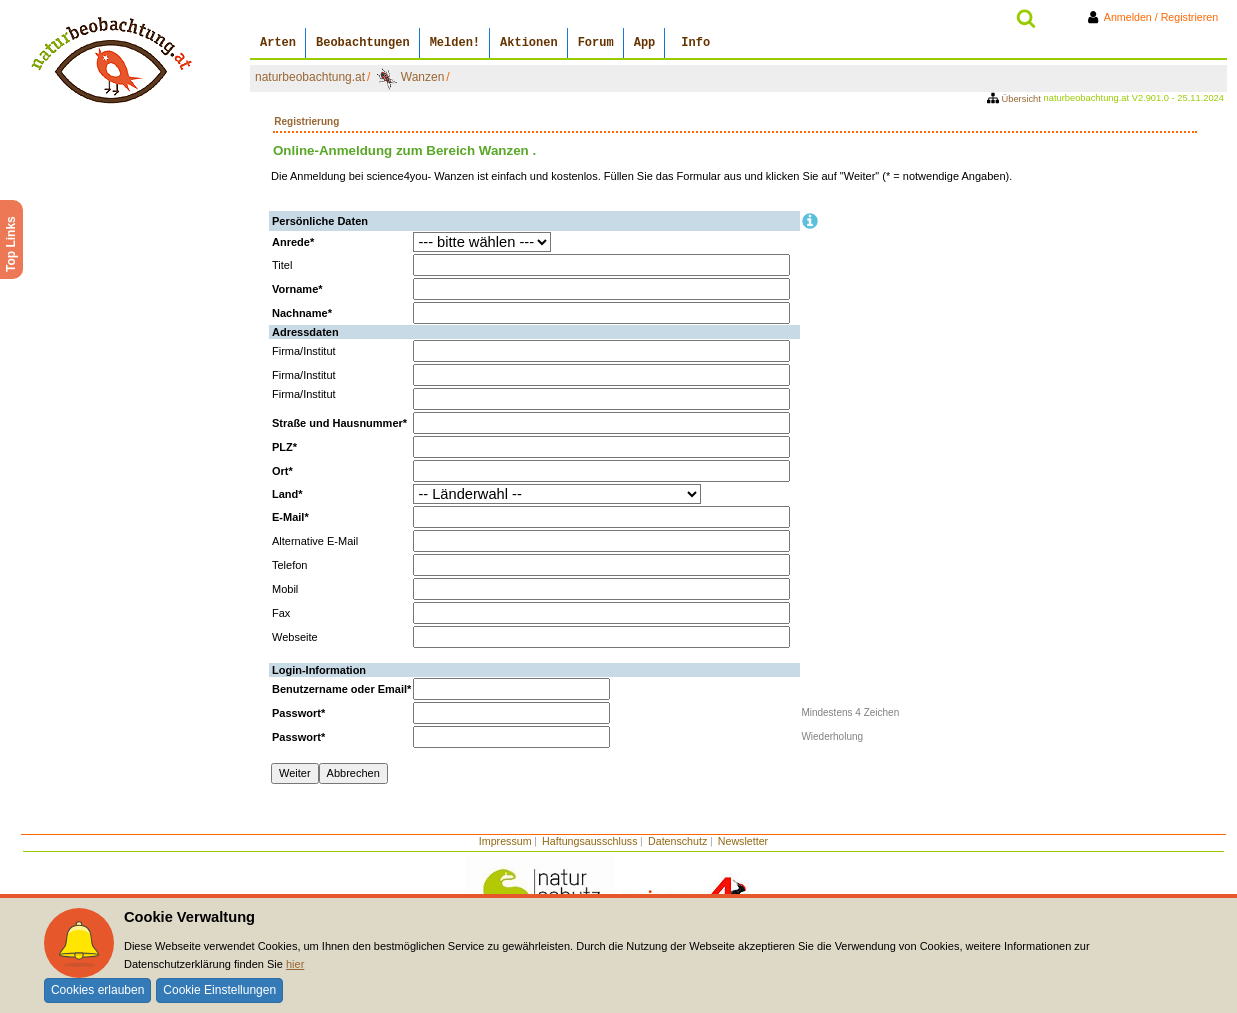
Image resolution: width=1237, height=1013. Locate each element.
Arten (278, 43)
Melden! (455, 43)
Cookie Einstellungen (219, 990)
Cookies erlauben (97, 990)
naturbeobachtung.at (310, 77)
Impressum (505, 841)
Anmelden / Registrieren (1156, 17)
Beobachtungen (363, 43)
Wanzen (423, 77)
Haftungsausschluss (589, 841)
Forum (596, 43)
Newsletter (743, 841)
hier (295, 964)
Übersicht (1015, 99)
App (645, 43)
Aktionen (529, 43)
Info (695, 43)
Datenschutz (677, 841)
